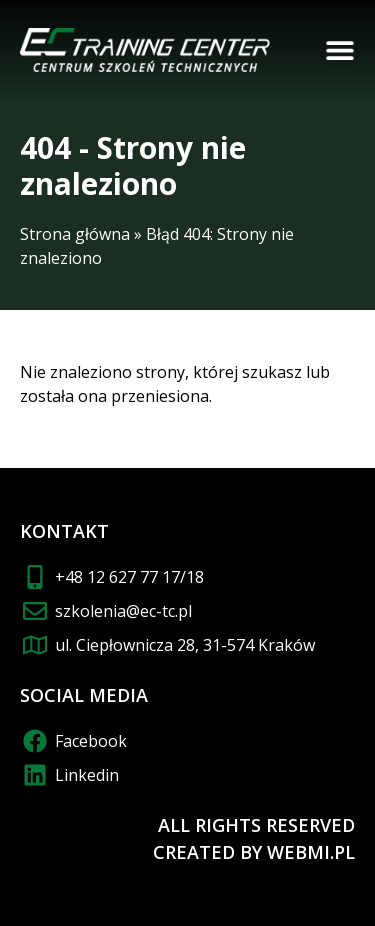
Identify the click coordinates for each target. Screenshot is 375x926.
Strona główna (75, 234)
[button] (340, 50)
